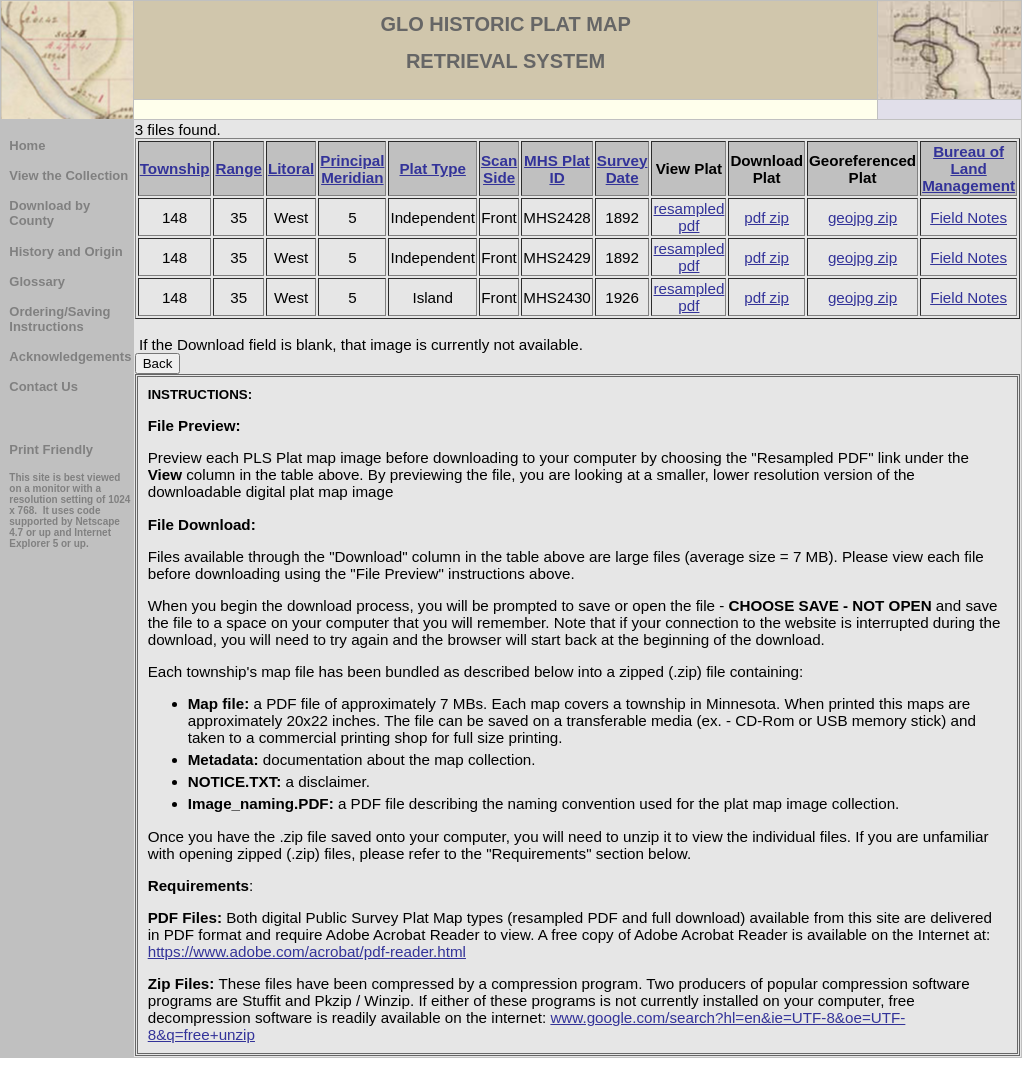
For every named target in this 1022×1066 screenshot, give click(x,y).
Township (175, 168)
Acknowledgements (70, 356)
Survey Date (622, 169)
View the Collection (68, 175)
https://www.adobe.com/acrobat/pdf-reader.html (307, 951)
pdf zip (766, 217)
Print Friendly (51, 449)
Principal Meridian (352, 169)
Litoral (291, 168)
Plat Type (432, 168)
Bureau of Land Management (968, 168)
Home (27, 145)
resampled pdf (688, 217)
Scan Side (499, 169)
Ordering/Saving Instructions (59, 319)
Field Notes (968, 217)
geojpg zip (862, 217)
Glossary (37, 281)
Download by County (49, 213)
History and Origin (65, 251)
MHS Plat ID (557, 169)
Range (238, 168)
